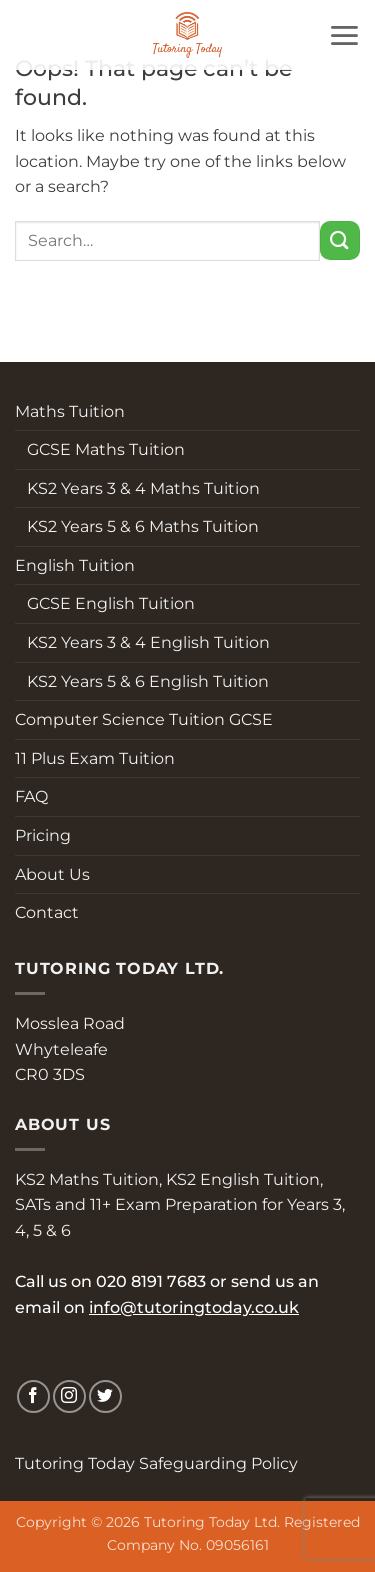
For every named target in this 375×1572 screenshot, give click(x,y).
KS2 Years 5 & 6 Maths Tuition (137, 526)
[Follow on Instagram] (69, 1396)
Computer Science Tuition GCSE (144, 719)
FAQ (31, 796)
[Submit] (340, 240)
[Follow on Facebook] (33, 1396)
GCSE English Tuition (105, 603)
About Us (52, 874)
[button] (344, 35)
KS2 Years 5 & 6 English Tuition (142, 681)
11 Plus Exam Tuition (95, 758)
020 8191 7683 (151, 1281)
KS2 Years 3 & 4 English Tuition (142, 642)
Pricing (43, 835)
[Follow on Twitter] (105, 1396)
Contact (47, 912)
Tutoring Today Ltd (210, 1522)
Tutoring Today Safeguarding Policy (156, 1463)
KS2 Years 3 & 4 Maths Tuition (137, 488)
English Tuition (75, 565)
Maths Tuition (70, 411)
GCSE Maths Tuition (100, 449)
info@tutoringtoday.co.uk (194, 1307)
